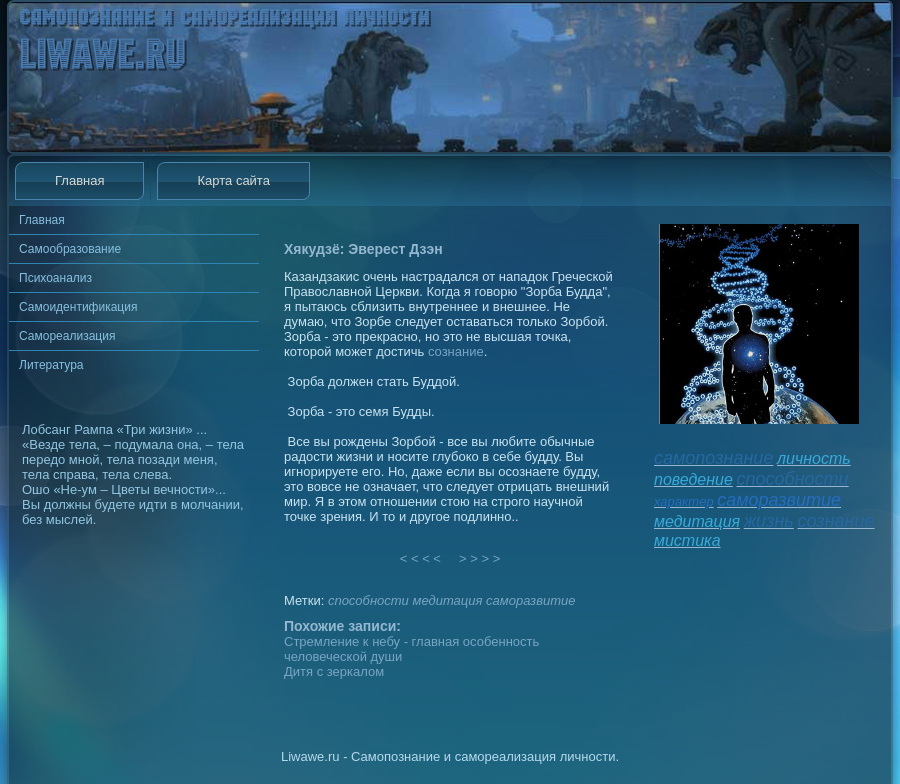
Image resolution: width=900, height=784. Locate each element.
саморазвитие (530, 600)
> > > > (480, 558)
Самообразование (70, 249)
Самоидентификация (78, 307)
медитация (447, 600)
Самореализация (67, 336)
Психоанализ (55, 278)
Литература (51, 365)
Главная (79, 180)
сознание (456, 351)
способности (368, 600)
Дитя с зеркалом (334, 671)
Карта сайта (233, 180)
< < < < (421, 558)
